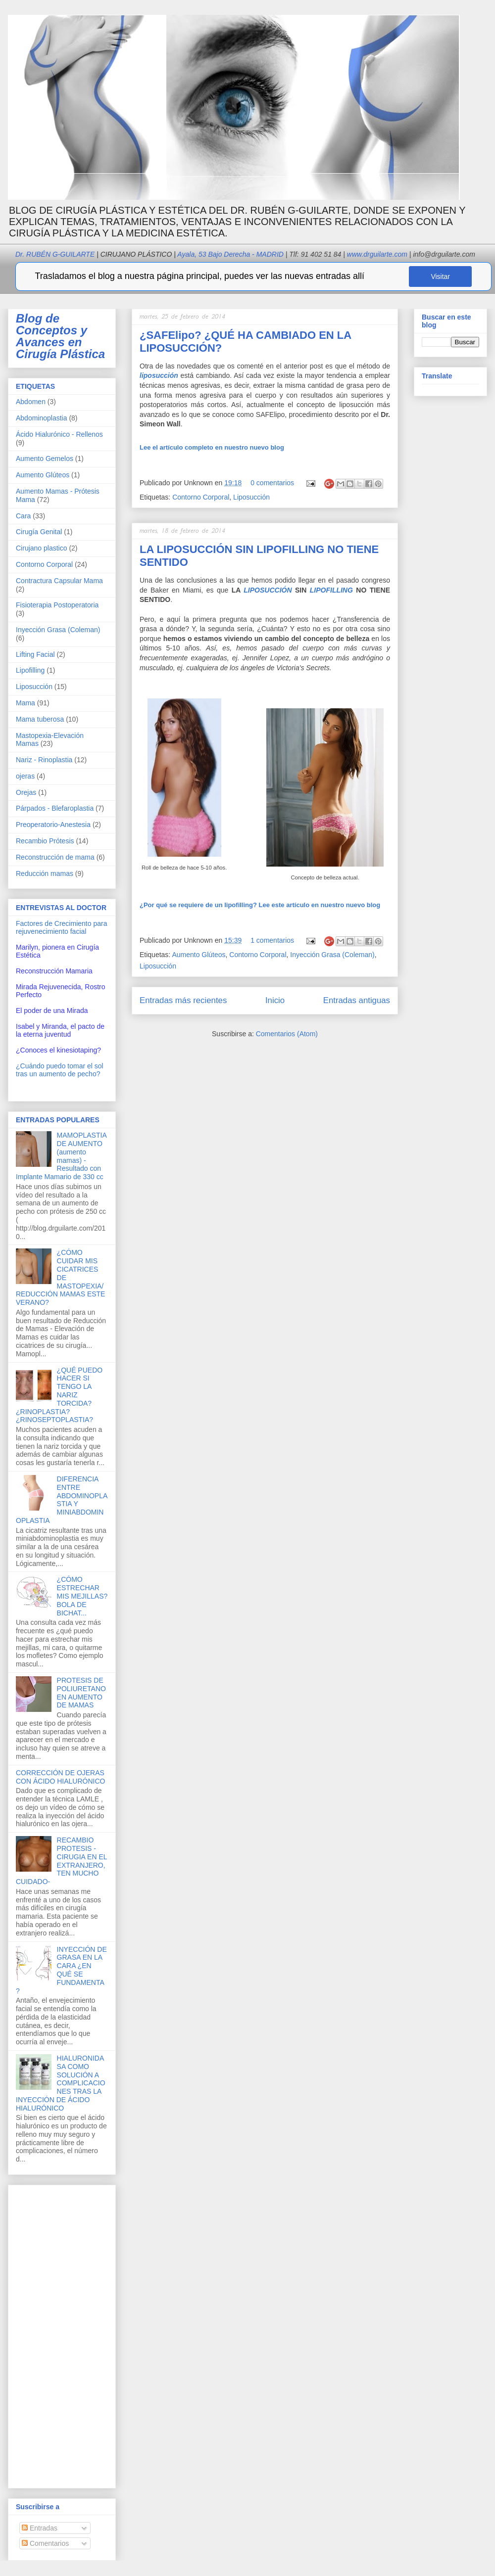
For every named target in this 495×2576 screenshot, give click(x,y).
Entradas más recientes (183, 1000)
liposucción (159, 375)
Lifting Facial (35, 654)
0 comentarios (272, 483)
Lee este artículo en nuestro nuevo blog (260, 905)
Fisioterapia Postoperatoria (57, 605)
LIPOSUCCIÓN (268, 590)
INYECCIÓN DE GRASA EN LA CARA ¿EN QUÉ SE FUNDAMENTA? (61, 1970)
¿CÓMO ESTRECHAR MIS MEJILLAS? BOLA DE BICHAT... (82, 1595)
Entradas (39, 2528)
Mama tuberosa (40, 719)
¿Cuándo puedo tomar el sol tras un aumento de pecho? (59, 1070)
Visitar (440, 276)
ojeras (25, 776)
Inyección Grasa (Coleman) (332, 955)
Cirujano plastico (41, 548)
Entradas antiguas (356, 1000)
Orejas (26, 792)
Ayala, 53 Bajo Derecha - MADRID (228, 254)
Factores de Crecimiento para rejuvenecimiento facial (61, 927)
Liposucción (251, 497)
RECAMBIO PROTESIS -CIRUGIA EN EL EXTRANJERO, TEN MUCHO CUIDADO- (61, 1861)
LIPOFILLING (331, 590)
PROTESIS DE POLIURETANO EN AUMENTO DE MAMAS (81, 1692)
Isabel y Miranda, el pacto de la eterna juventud (60, 1030)
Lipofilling (30, 670)
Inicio (275, 1000)
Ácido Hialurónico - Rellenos (59, 434)
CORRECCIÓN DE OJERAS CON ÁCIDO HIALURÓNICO (60, 1777)
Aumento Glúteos (198, 955)
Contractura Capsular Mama (59, 581)
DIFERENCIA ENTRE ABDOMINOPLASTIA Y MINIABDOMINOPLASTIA (61, 1499)
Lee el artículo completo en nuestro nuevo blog (212, 447)
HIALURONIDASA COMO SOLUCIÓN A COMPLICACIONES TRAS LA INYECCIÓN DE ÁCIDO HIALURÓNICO (60, 2083)
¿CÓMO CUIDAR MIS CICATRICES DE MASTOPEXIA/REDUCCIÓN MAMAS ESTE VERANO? (60, 1277)
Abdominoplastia (41, 418)
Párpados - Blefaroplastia (55, 808)
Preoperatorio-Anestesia (53, 824)
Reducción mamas (44, 873)
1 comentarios (272, 940)
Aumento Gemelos (44, 458)
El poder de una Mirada (52, 1010)
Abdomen (31, 402)
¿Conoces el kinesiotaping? (58, 1050)
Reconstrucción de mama (55, 857)
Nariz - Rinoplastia (44, 760)
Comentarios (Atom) (287, 1034)
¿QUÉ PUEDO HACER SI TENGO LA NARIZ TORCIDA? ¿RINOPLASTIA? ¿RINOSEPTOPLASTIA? (59, 1395)
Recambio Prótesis (45, 841)
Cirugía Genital (39, 532)
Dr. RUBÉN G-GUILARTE (93, 254)
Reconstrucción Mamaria (54, 971)
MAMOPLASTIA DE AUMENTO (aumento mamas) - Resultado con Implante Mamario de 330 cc (61, 1156)
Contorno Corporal (200, 497)
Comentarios (45, 2543)
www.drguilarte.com (377, 254)
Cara (23, 516)
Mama (25, 703)
